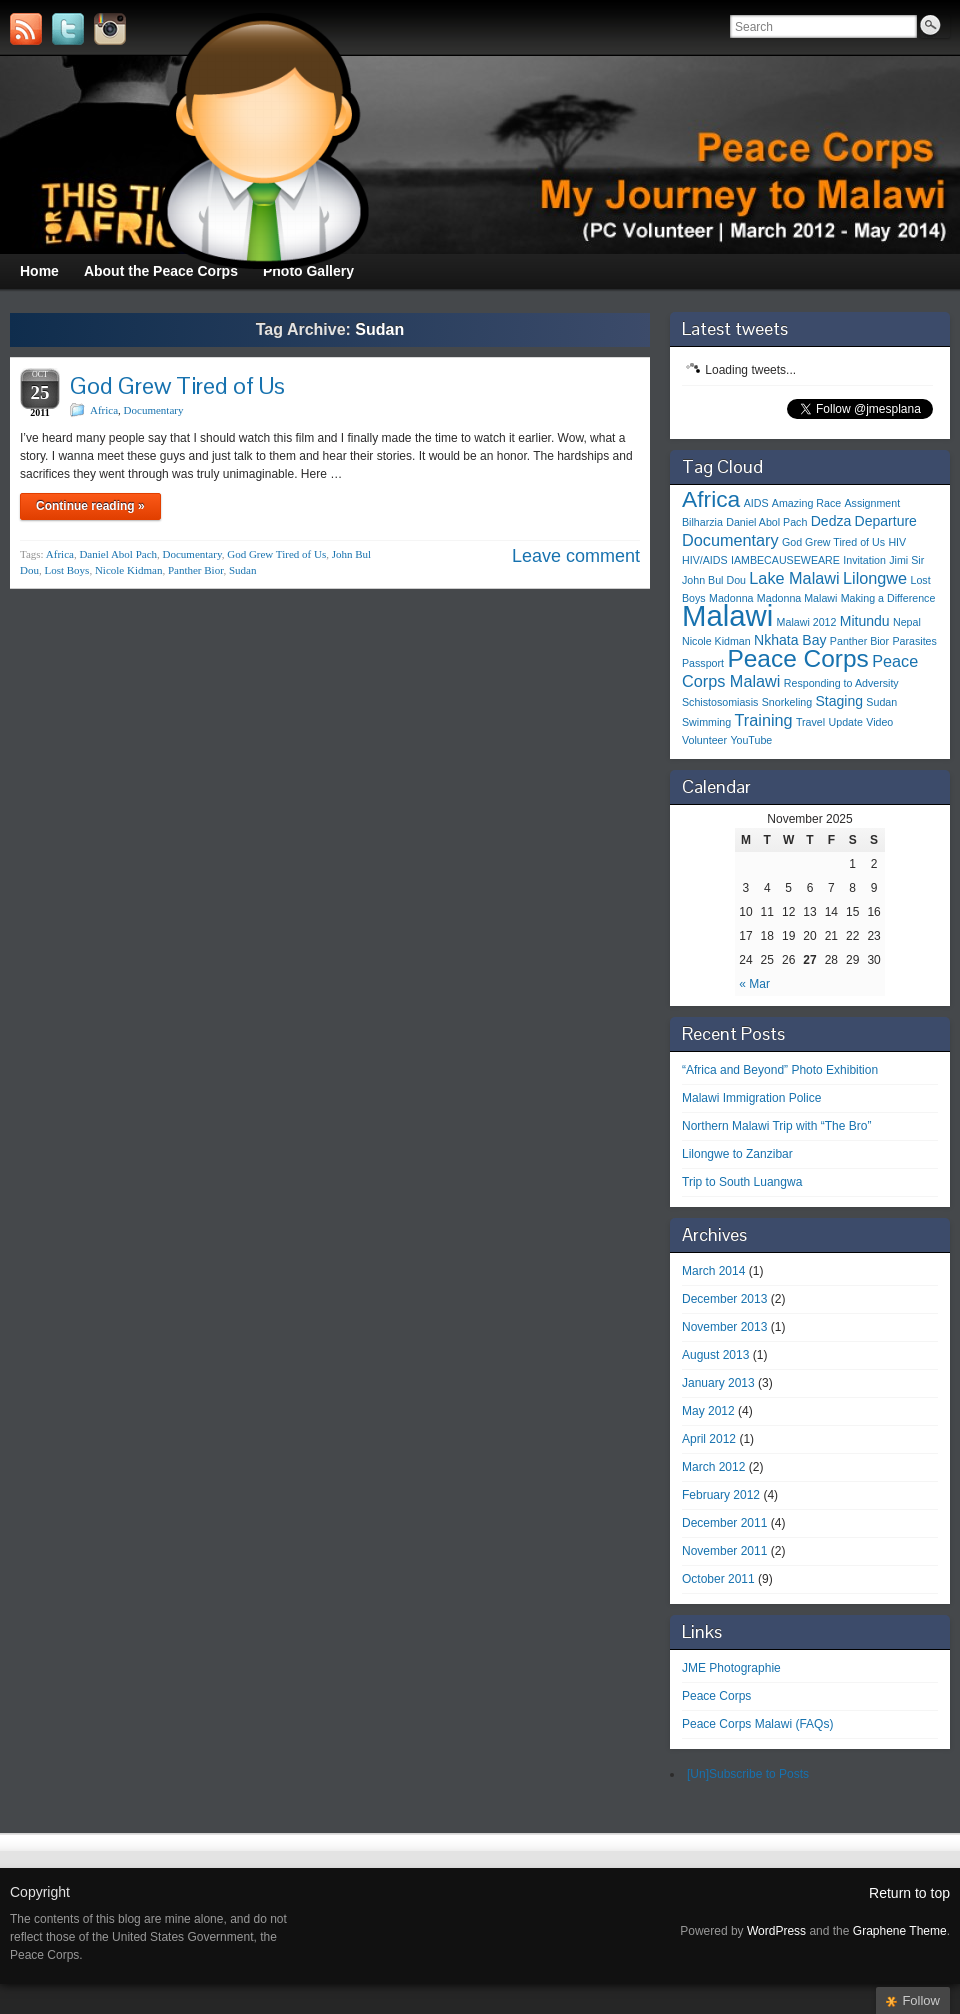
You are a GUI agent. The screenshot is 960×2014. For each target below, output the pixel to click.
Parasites (914, 641)
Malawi (727, 615)
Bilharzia (702, 522)
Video (879, 722)
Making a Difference (888, 598)
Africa (104, 410)
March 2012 (713, 1467)
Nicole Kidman (129, 570)
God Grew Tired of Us (177, 385)
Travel (810, 722)
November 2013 (724, 1327)
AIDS (756, 503)
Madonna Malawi (797, 598)
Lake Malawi (794, 578)
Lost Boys (66, 570)
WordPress (776, 1931)
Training (764, 720)
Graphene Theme (900, 1931)
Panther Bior (195, 570)
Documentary (154, 410)
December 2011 (724, 1523)
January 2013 (718, 1383)
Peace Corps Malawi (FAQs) (757, 1724)
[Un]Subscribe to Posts (748, 1774)
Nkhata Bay (790, 640)
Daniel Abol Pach (118, 554)
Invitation (864, 560)
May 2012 (708, 1411)
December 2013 (724, 1299)
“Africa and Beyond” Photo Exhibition (780, 1070)
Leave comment (576, 556)
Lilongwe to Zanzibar (737, 1154)
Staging (839, 701)
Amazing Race (806, 503)
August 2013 (715, 1355)
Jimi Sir (906, 560)
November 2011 (724, 1551)
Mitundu (865, 621)
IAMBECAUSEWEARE (785, 560)
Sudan (243, 570)
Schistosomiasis (720, 702)
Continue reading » (90, 506)
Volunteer (704, 740)
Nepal (907, 622)
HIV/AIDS (705, 560)
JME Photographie (731, 1668)
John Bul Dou (714, 580)
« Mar (754, 984)
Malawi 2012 (807, 622)
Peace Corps (797, 658)
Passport (703, 663)
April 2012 (709, 1439)
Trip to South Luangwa (742, 1182)
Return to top (909, 1893)
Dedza (831, 521)
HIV (897, 542)
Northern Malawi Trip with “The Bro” (776, 1126)
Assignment (872, 503)
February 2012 (721, 1495)
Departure (886, 521)
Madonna (731, 598)
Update (846, 722)
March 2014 (713, 1271)
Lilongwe (875, 578)
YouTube (751, 740)
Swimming (706, 722)
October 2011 (718, 1579)
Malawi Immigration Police (751, 1098)
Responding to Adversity (841, 683)
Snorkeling (787, 702)
